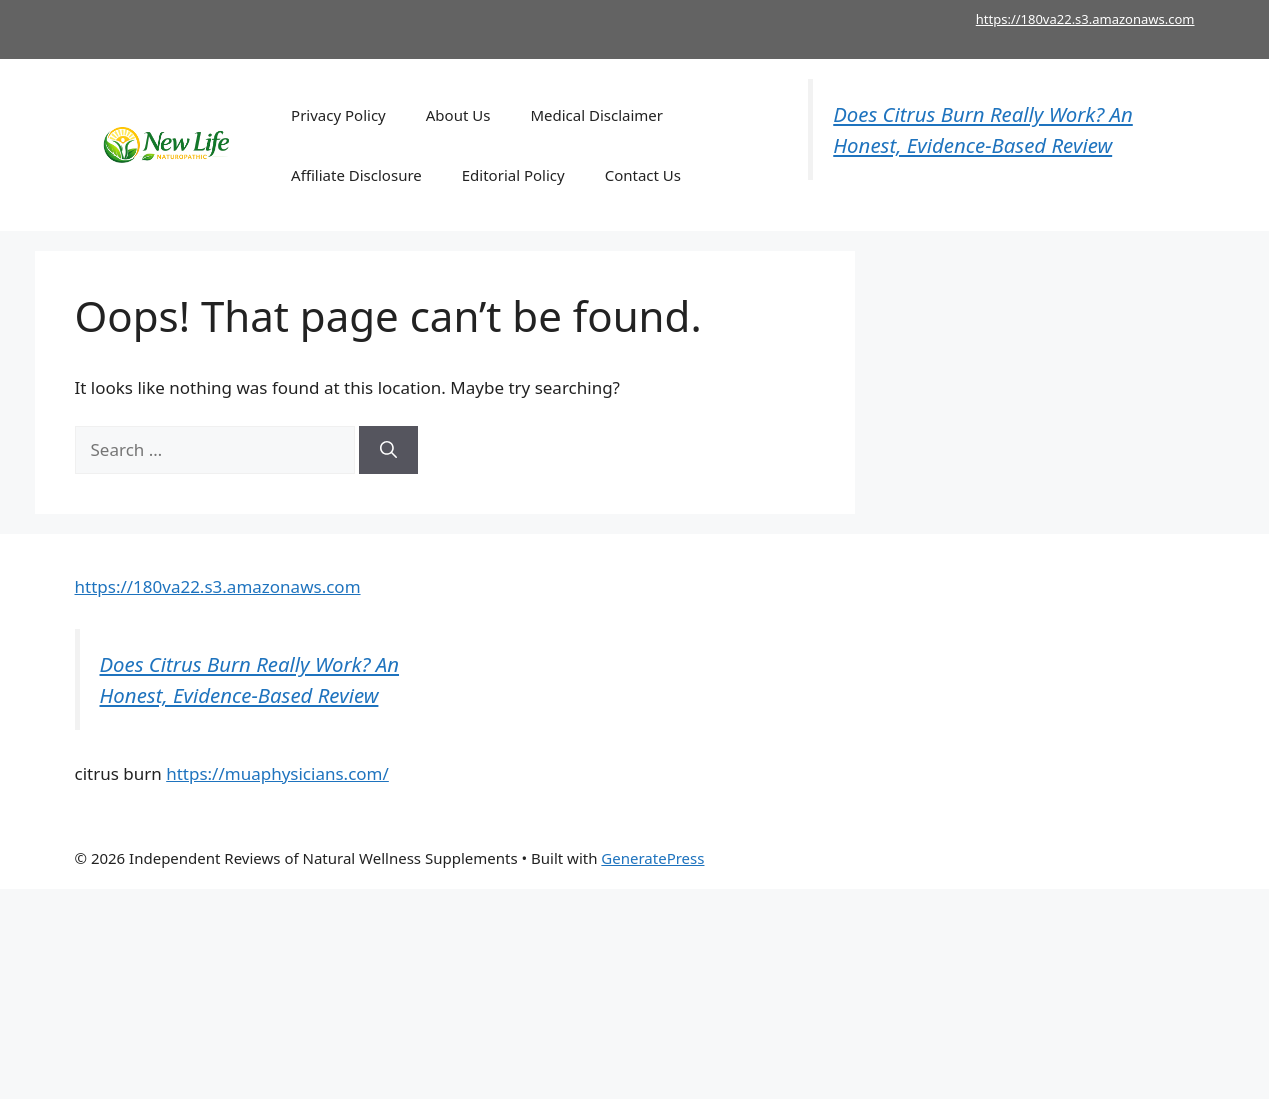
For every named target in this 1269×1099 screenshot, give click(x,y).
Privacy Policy (338, 115)
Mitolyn (885, 858)
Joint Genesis (961, 858)
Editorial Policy (513, 175)
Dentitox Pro (1055, 858)
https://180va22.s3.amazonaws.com (1085, 19)
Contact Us (643, 175)
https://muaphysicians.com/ (277, 773)
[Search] (388, 450)
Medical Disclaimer (596, 115)
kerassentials (1149, 858)
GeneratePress (652, 858)
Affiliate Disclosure (356, 175)
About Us (458, 115)
